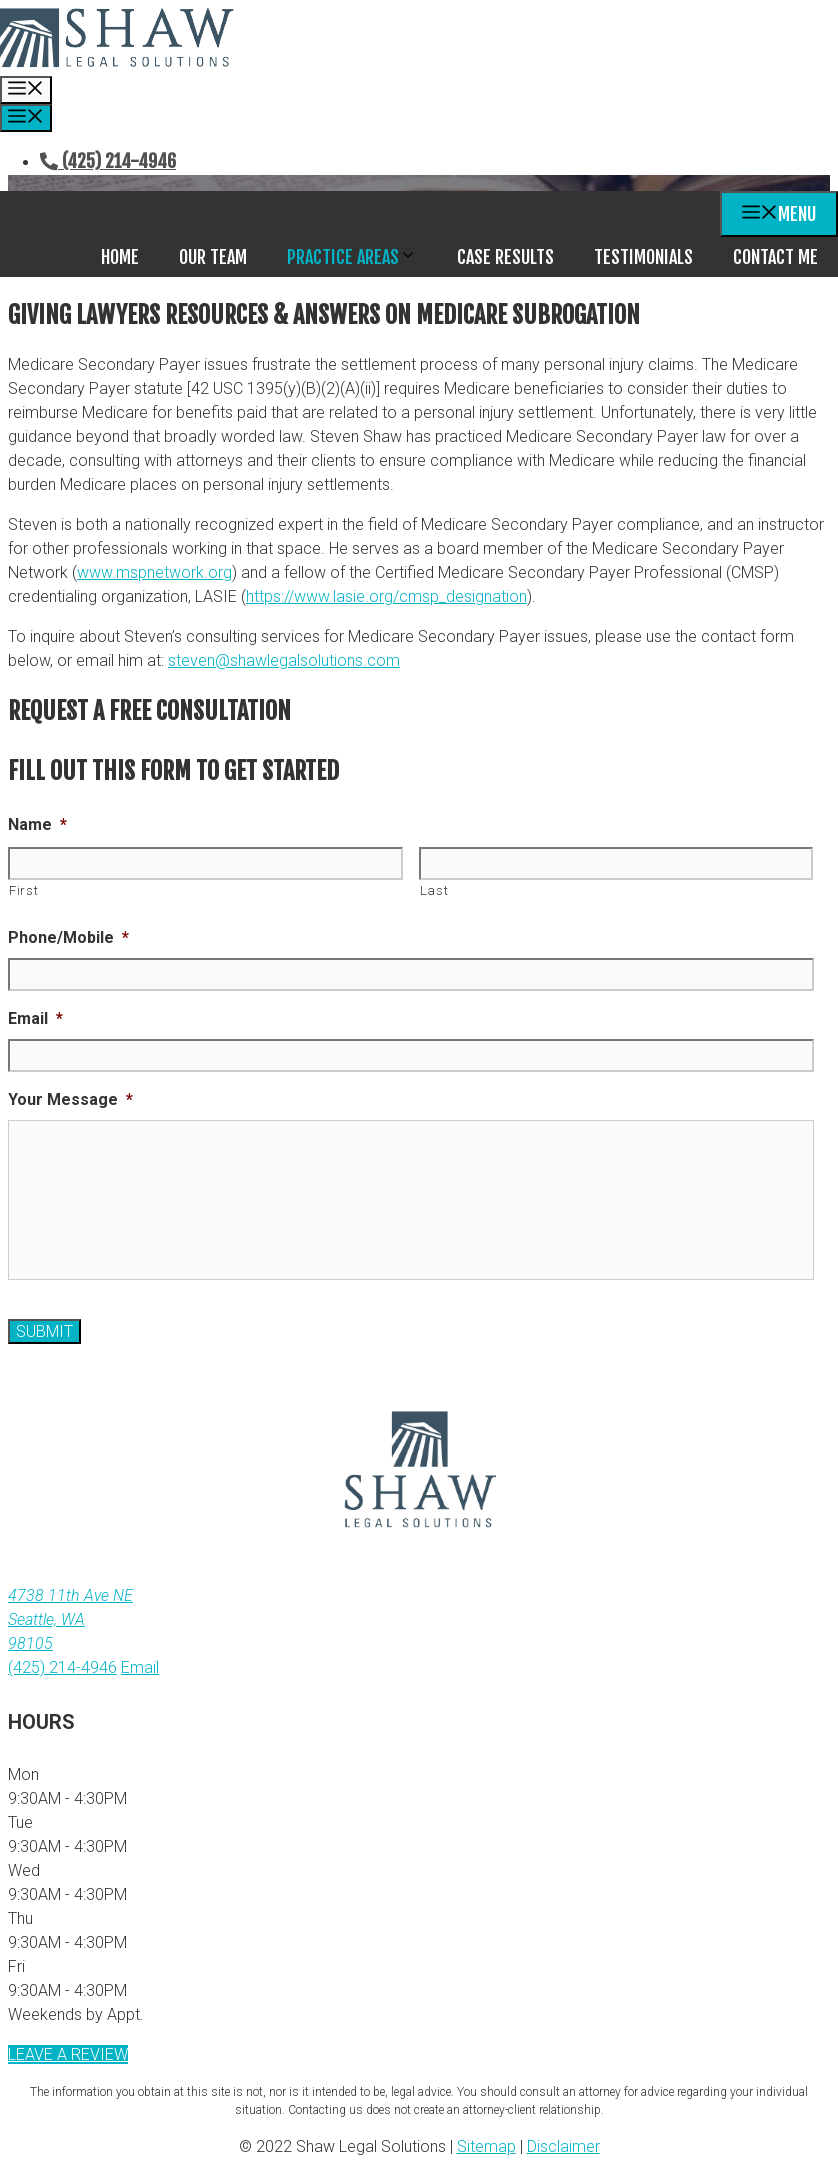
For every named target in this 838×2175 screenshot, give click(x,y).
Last (434, 890)
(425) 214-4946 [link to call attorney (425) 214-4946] (62, 1667)
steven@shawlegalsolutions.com (284, 660)
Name (37, 824)
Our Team (213, 257)
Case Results (505, 257)
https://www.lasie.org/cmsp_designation (386, 596)
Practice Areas (362, 257)
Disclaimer (563, 2146)
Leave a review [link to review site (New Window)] (68, 2054)
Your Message (70, 1099)
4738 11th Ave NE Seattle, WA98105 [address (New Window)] (70, 1619)
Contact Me (775, 257)
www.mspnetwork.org (154, 572)
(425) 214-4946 (108, 161)
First (23, 890)
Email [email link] (140, 1667)
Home (120, 257)
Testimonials (643, 257)
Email (35, 1018)
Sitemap (486, 2146)
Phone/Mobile (68, 937)
